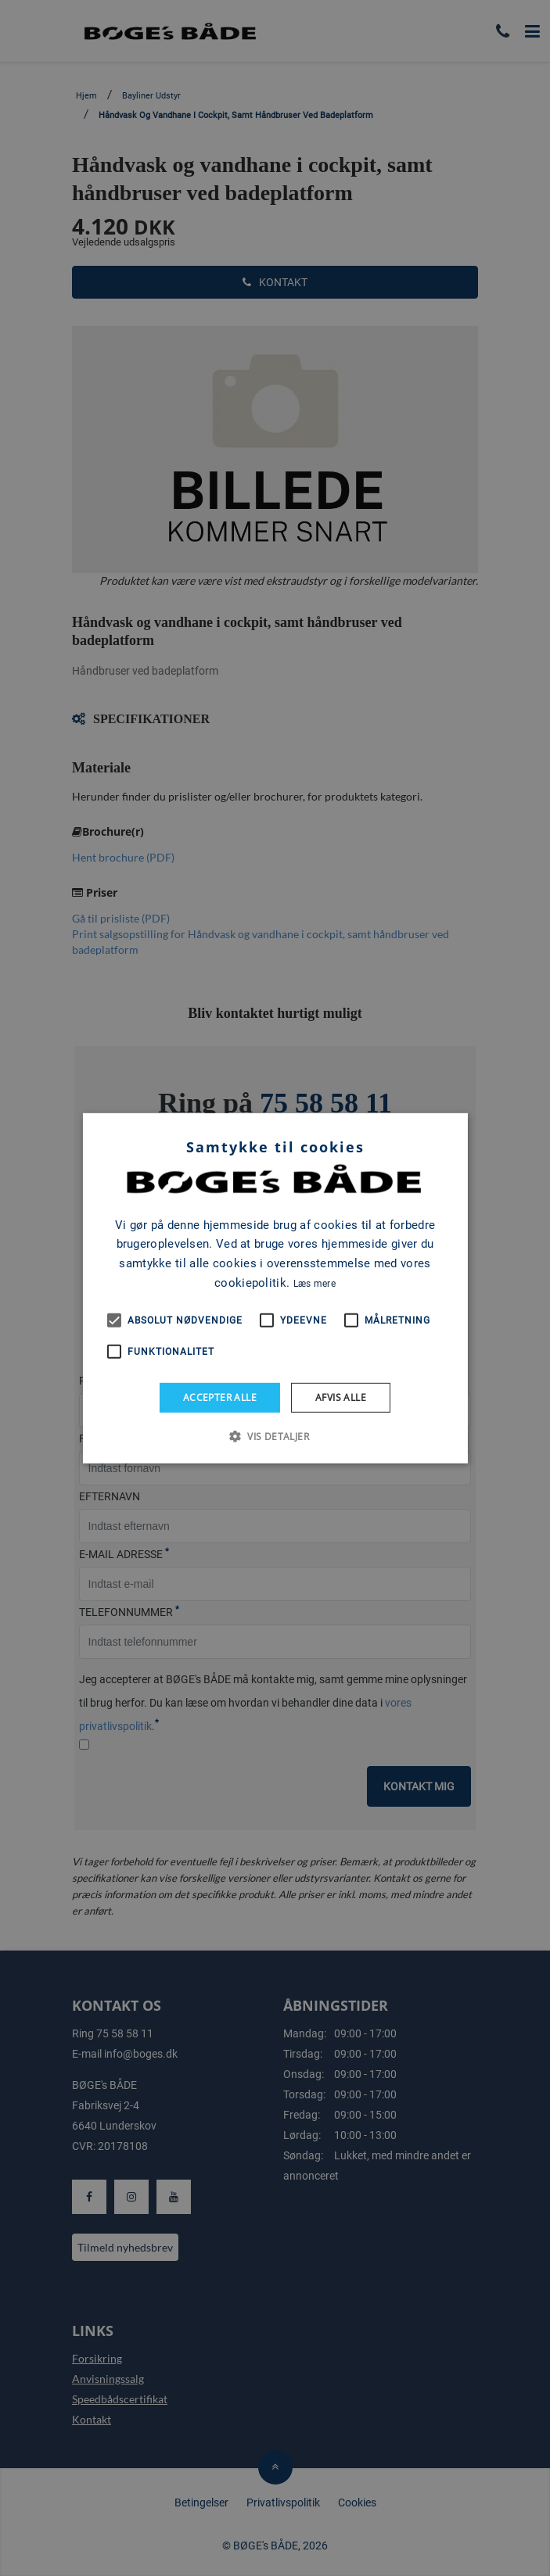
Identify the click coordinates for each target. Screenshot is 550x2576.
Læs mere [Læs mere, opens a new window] (314, 1283)
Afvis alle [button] (340, 1396)
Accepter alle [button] (220, 1396)
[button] (275, 1436)
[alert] (275, 1288)
